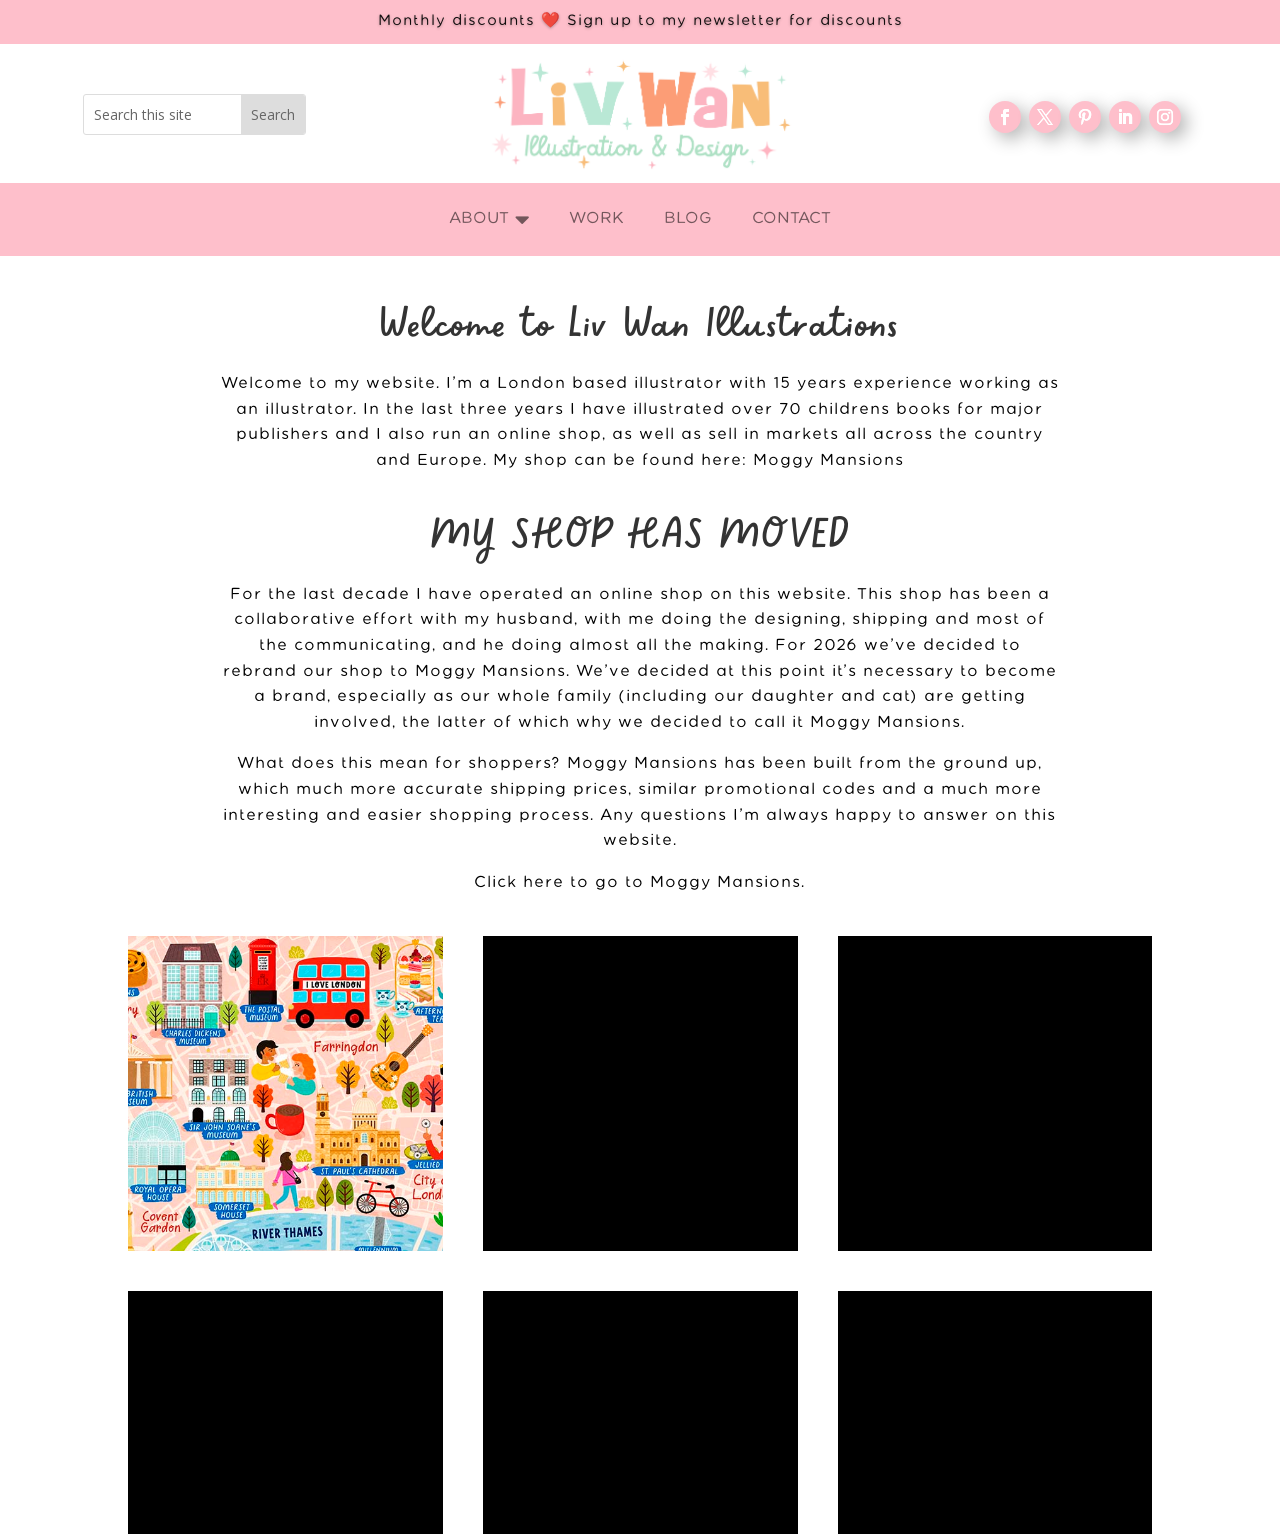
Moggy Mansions (828, 460)
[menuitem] (489, 219)
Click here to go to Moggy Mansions (637, 882)
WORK (488, 1505)
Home (488, 1472)
